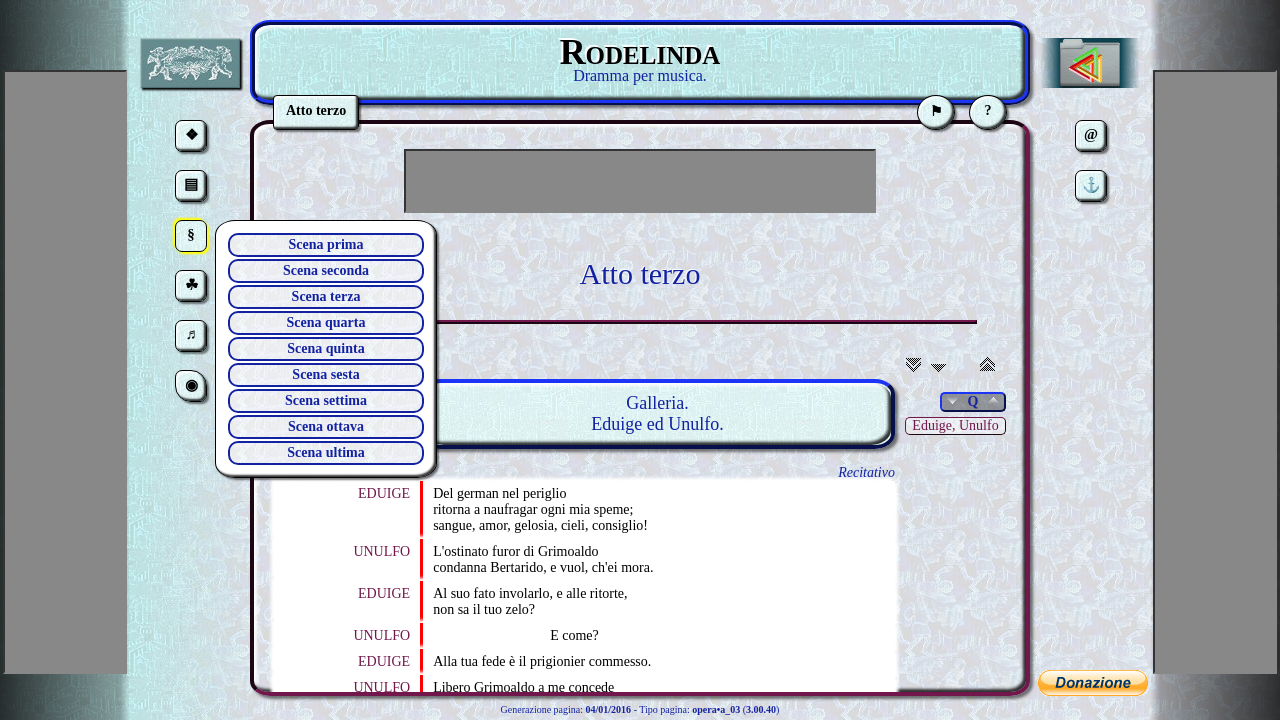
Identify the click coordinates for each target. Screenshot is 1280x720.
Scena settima (326, 400)
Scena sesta (325, 374)
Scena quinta (325, 348)
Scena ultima (325, 452)
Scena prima (325, 244)
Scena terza (326, 296)
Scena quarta (326, 322)
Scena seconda (326, 270)
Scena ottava (326, 426)
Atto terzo (640, 273)
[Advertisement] (640, 181)
